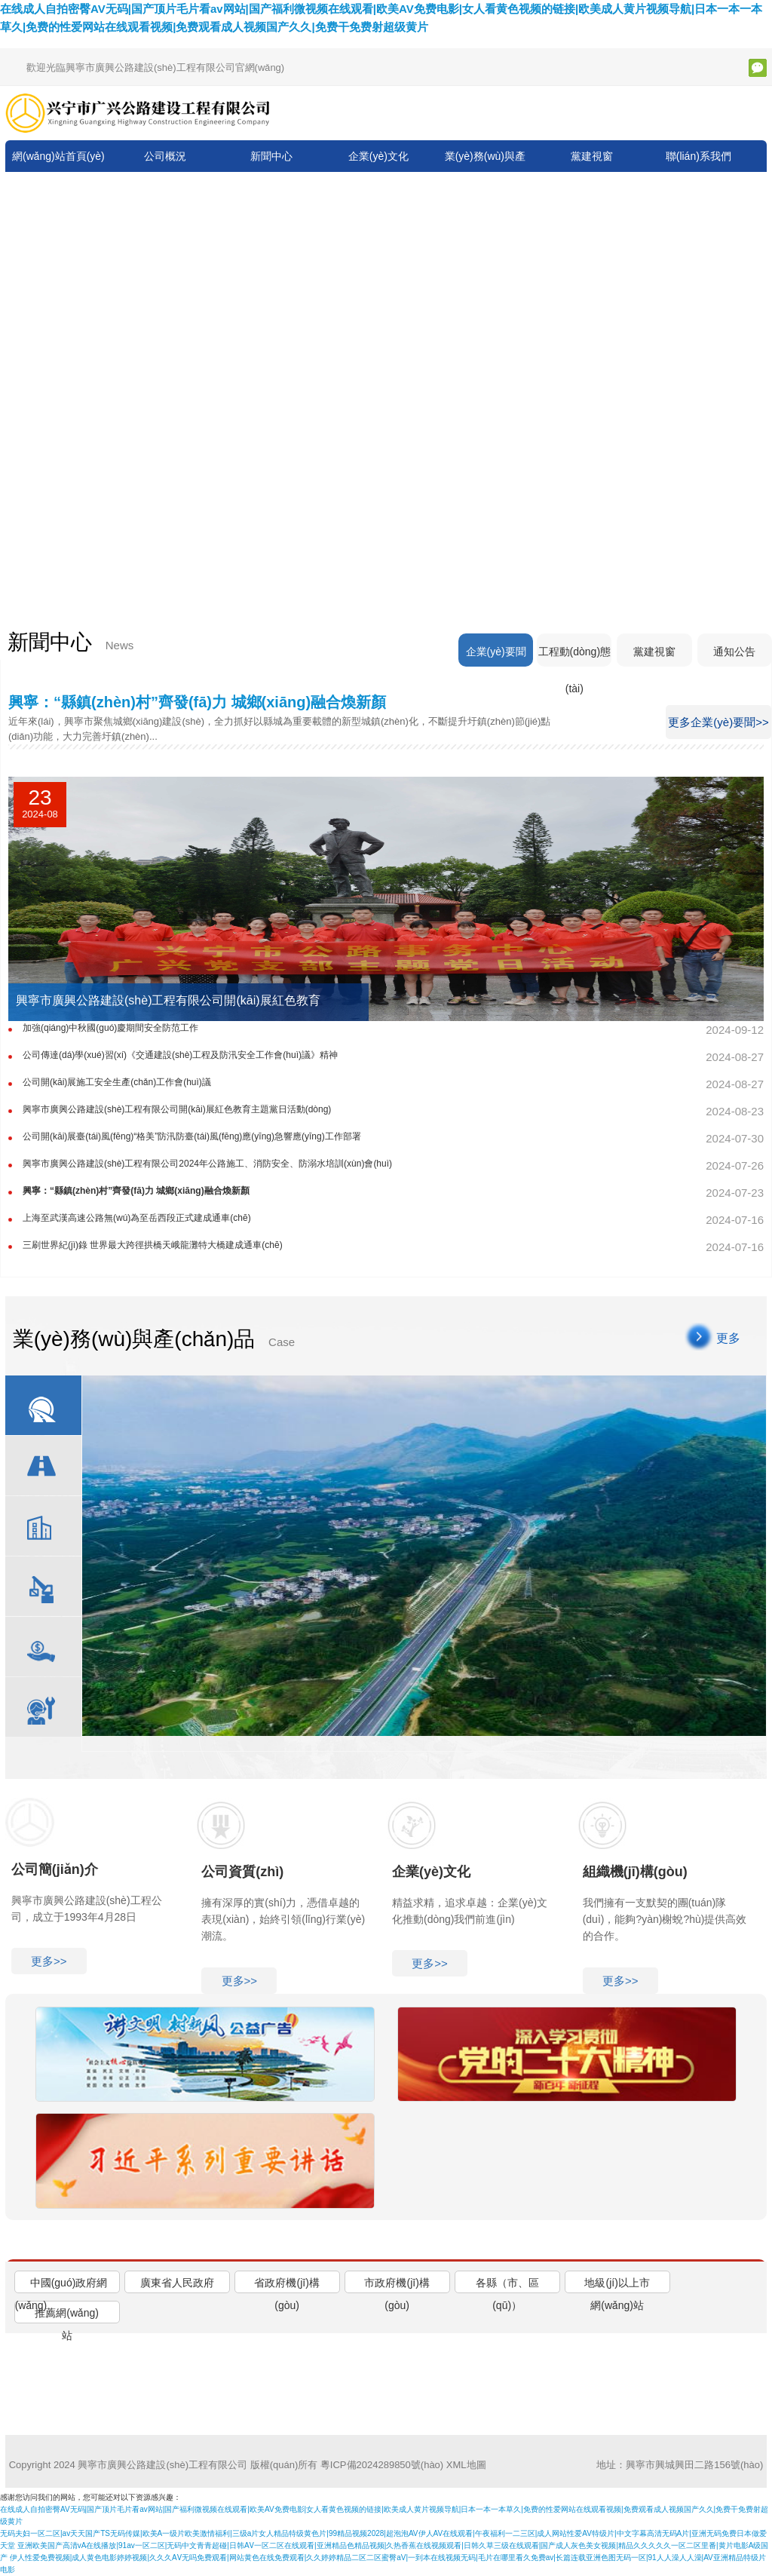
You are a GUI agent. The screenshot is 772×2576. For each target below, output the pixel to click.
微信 (758, 68)
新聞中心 (271, 156)
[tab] (67, 2282)
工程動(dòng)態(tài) (573, 656)
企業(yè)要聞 (494, 652)
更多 (728, 1338)
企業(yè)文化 (378, 156)
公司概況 (165, 156)
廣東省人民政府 (177, 2283)
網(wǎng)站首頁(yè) (58, 156)
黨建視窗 (592, 156)
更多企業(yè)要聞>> (718, 722)
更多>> (49, 1961)
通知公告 (734, 652)
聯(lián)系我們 (698, 156)
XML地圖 (466, 2464)
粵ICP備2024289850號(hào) (381, 2464)
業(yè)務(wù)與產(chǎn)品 (485, 172)
